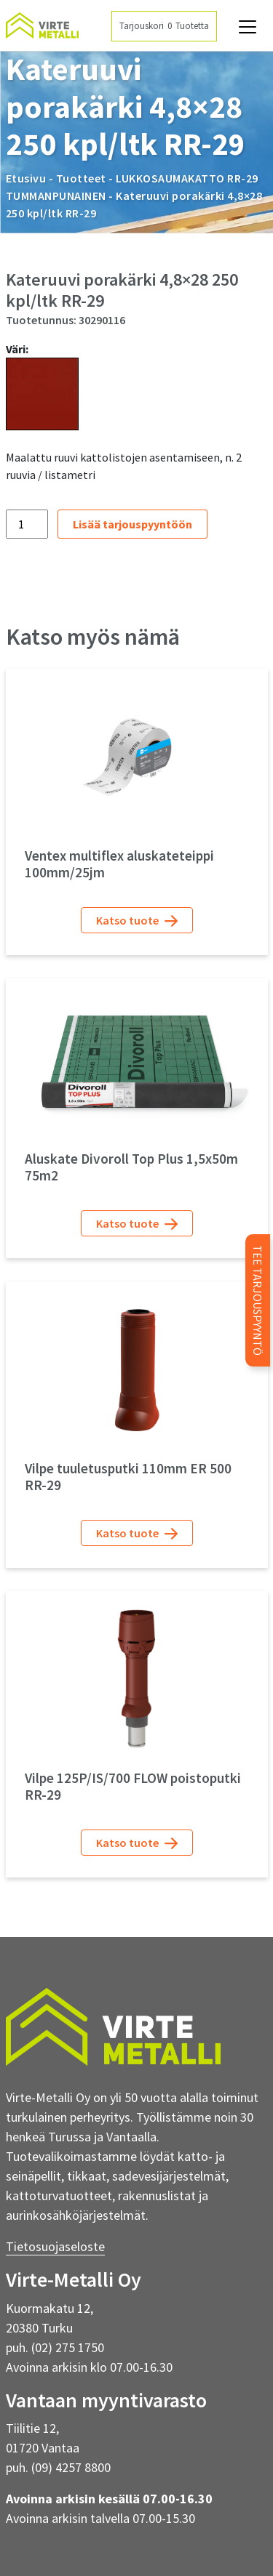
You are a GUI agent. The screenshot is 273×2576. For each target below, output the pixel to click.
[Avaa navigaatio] (247, 26)
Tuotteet (81, 178)
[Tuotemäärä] (27, 524)
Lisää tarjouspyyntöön (132, 524)
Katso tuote (137, 920)
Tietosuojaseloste (55, 2246)
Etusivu (26, 178)
